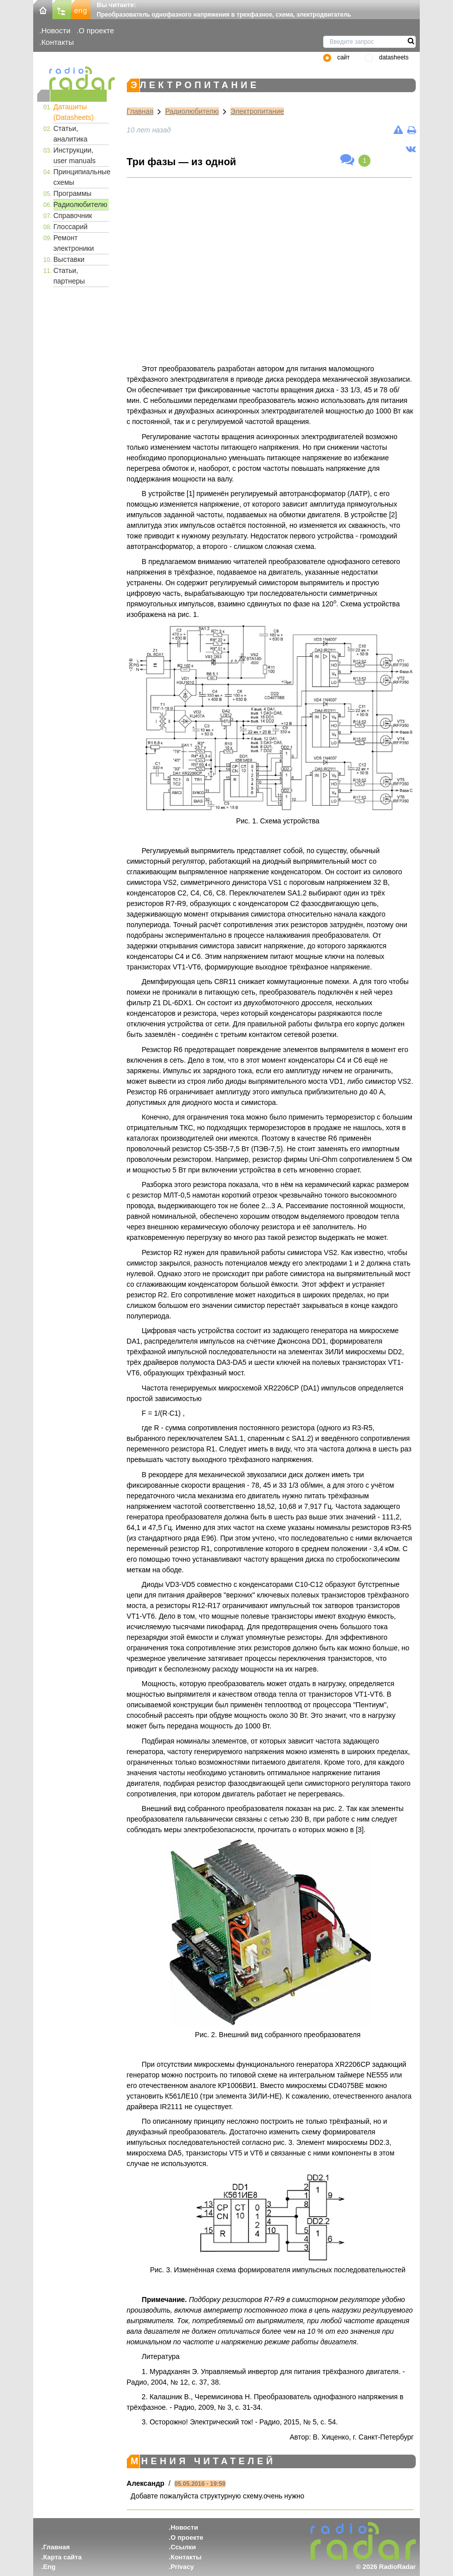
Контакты (57, 42)
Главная (140, 111)
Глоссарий (70, 227)
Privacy (182, 2566)
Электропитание (257, 111)
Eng (49, 2566)
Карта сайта (62, 2557)
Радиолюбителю (80, 204)
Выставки (69, 259)
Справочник (72, 216)
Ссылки (183, 2547)
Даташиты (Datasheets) (73, 112)
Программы (72, 193)
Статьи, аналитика (70, 133)
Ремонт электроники (73, 243)
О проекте (96, 30)
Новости (55, 30)
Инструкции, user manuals (74, 155)
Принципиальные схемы (81, 177)
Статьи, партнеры (69, 275)
